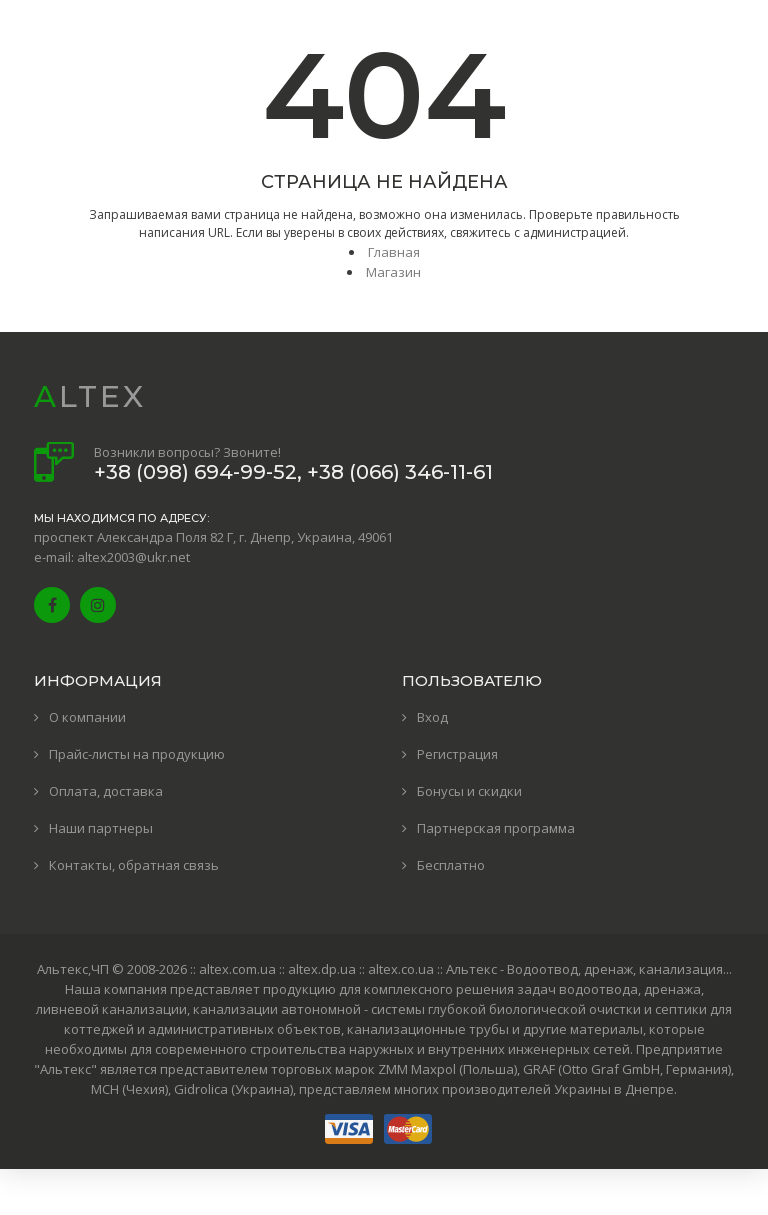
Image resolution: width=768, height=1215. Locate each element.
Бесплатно (451, 865)
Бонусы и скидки (469, 791)
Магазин (393, 272)
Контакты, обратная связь (134, 865)
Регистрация (457, 754)
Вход (432, 717)
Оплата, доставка (106, 791)
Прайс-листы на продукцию (137, 754)
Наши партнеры (101, 828)
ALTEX (90, 396)
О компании (87, 717)
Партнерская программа (496, 828)
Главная (394, 252)
